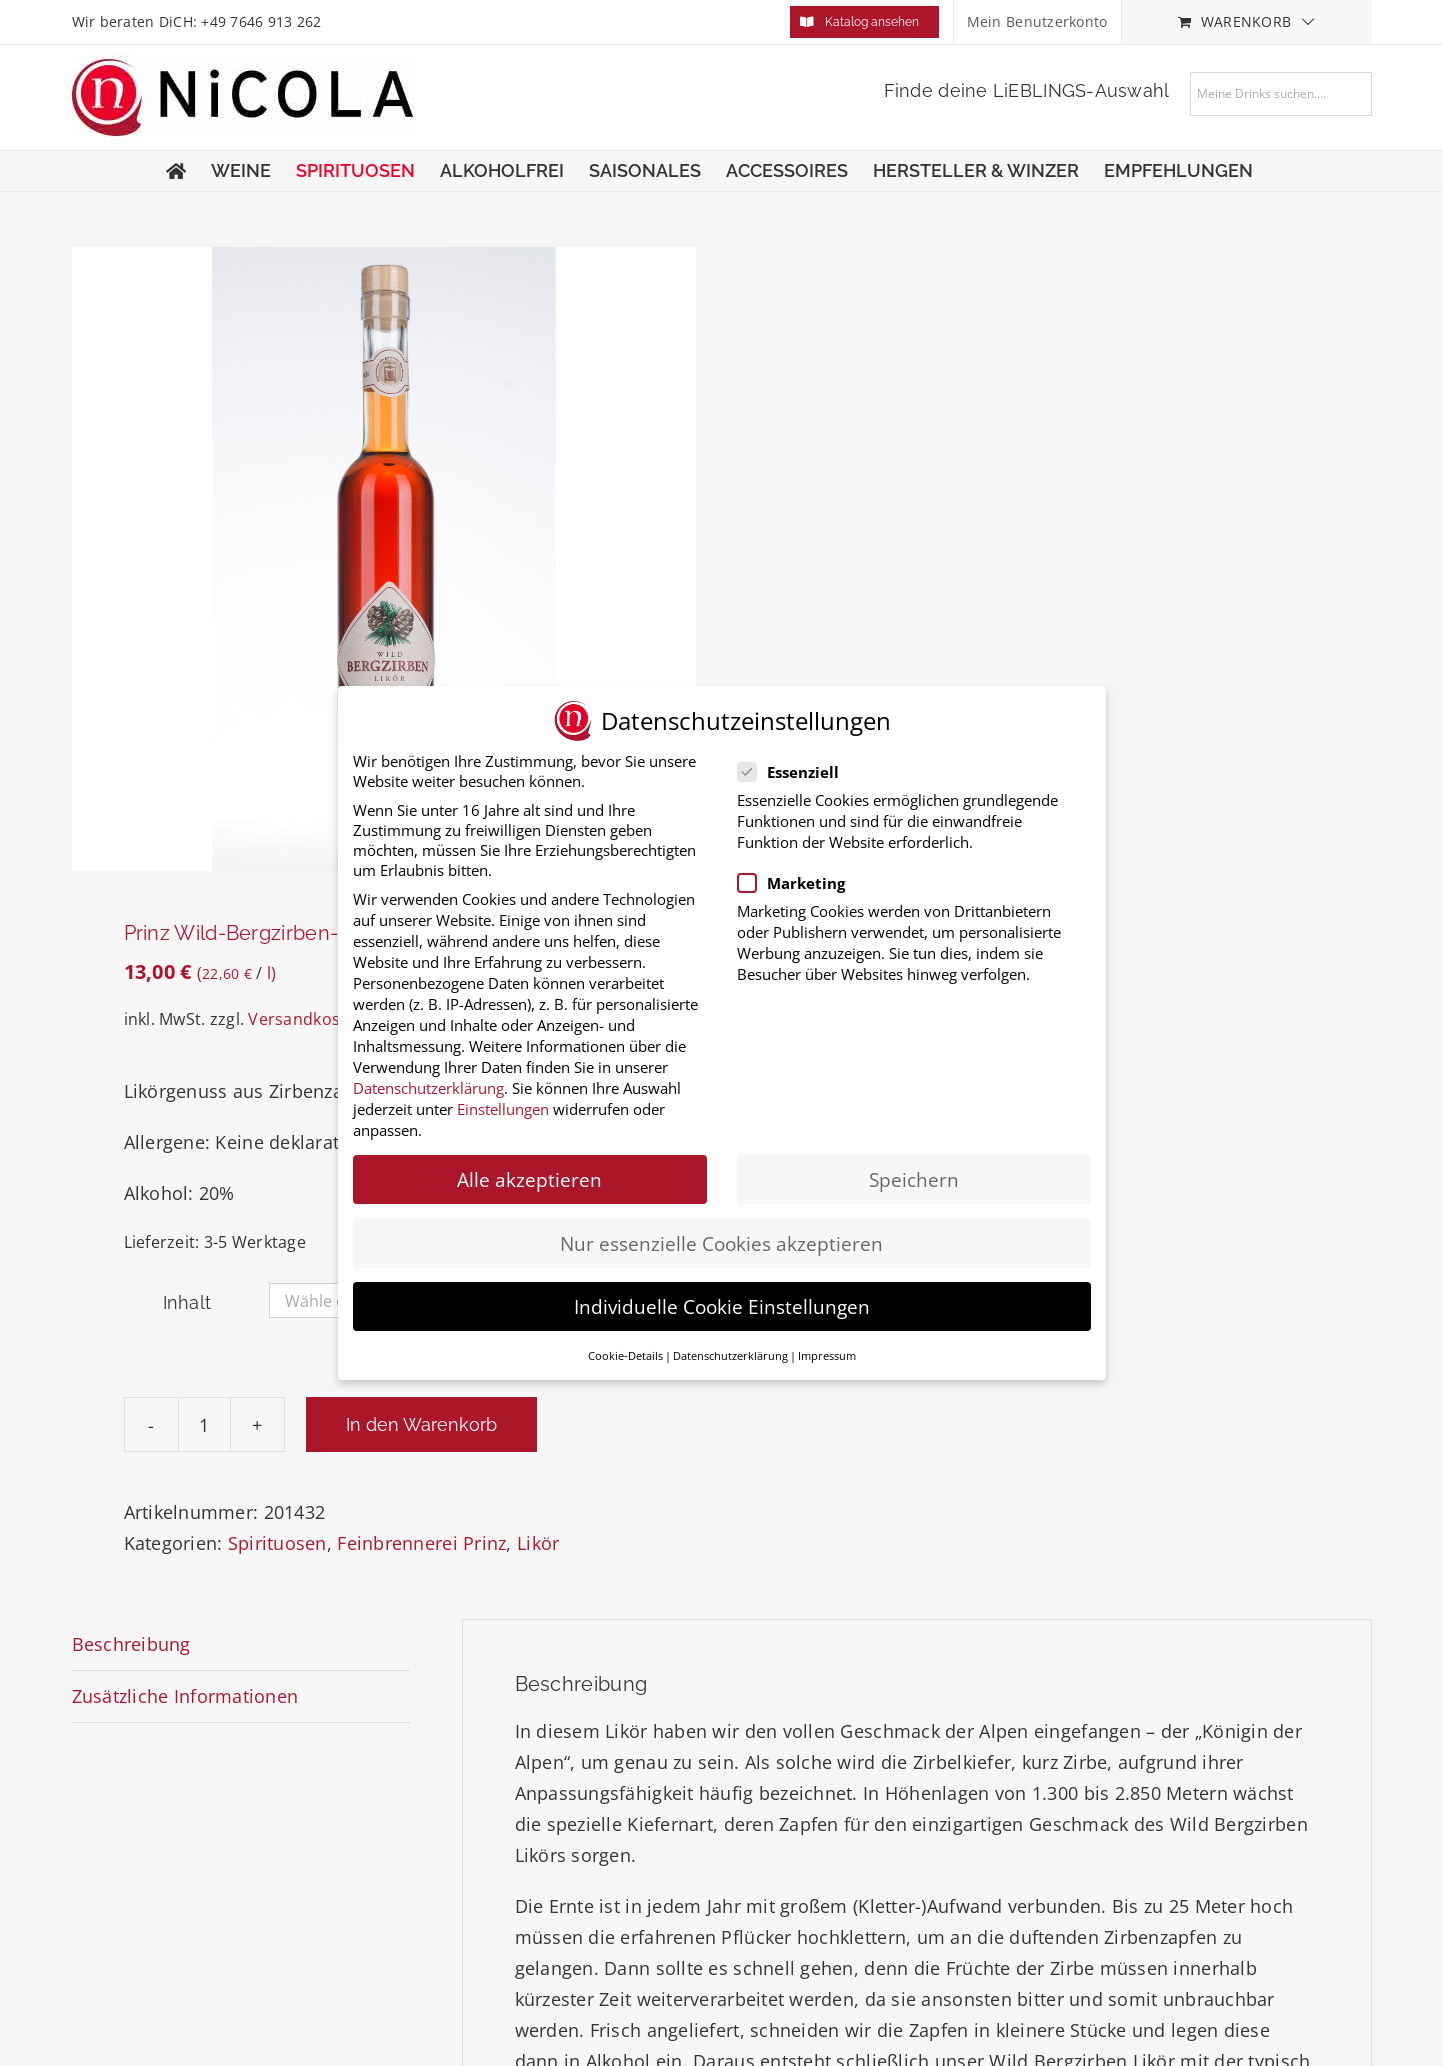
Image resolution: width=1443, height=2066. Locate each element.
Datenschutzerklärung (428, 1088)
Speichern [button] (914, 1179)
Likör (538, 1543)
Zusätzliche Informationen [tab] (185, 1696)
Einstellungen (503, 1109)
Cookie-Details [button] (625, 1355)
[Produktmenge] (204, 1424)
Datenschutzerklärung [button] (730, 1355)
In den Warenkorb (421, 1424)
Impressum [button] (827, 1355)
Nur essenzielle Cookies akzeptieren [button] (721, 1242)
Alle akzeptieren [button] (529, 1179)
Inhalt (187, 1302)
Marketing (804, 883)
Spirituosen (277, 1543)
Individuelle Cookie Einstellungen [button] (722, 1306)
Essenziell (801, 772)
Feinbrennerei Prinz (421, 1543)
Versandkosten (307, 1019)
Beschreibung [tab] (131, 1644)
